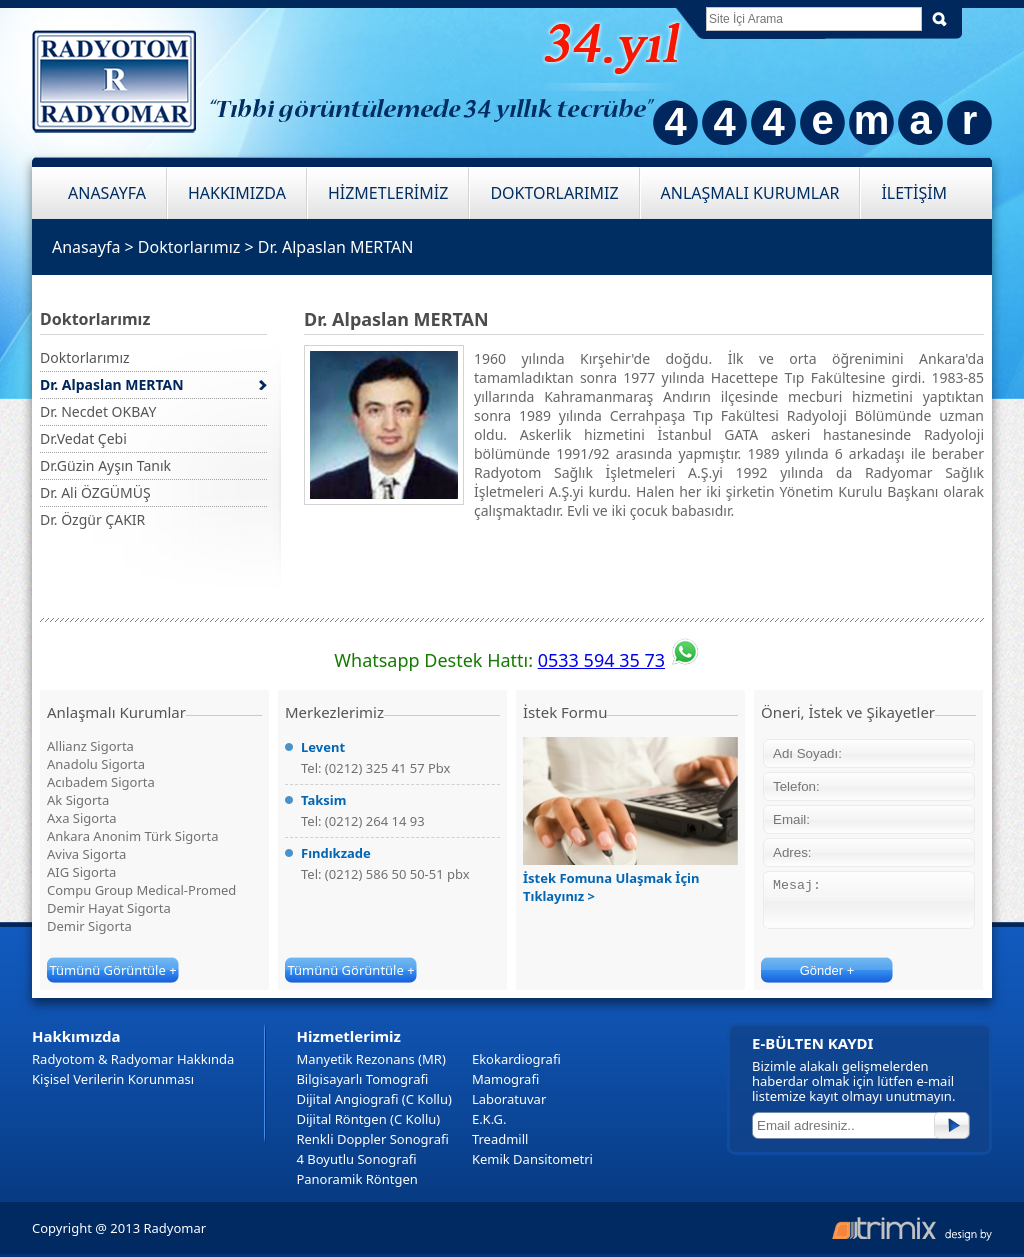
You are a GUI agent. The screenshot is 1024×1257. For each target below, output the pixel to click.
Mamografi (505, 1079)
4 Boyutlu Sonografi (356, 1159)
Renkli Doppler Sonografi (372, 1139)
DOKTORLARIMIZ (554, 193)
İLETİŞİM (914, 193)
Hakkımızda (76, 1036)
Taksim (323, 800)
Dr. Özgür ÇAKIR (92, 519)
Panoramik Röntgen (356, 1179)
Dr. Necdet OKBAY (98, 411)
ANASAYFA (107, 193)
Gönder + (827, 970)
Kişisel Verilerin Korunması (113, 1079)
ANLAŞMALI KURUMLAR (750, 193)
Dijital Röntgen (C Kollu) (368, 1119)
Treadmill (500, 1139)
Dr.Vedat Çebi (83, 438)
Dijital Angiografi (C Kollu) (373, 1099)
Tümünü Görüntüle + (112, 970)
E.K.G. (489, 1119)
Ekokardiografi (516, 1059)
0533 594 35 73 (601, 660)
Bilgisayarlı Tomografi (362, 1079)
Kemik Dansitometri (532, 1159)
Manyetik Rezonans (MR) (370, 1059)
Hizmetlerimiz (348, 1036)
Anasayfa (86, 247)
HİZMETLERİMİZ (388, 193)
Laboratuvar (509, 1099)
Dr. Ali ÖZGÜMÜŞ (95, 492)
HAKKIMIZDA (237, 193)
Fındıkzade (336, 853)
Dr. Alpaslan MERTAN (336, 247)
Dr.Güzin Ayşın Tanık (105, 465)
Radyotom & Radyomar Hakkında (133, 1059)
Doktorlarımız (189, 247)
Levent (323, 747)
